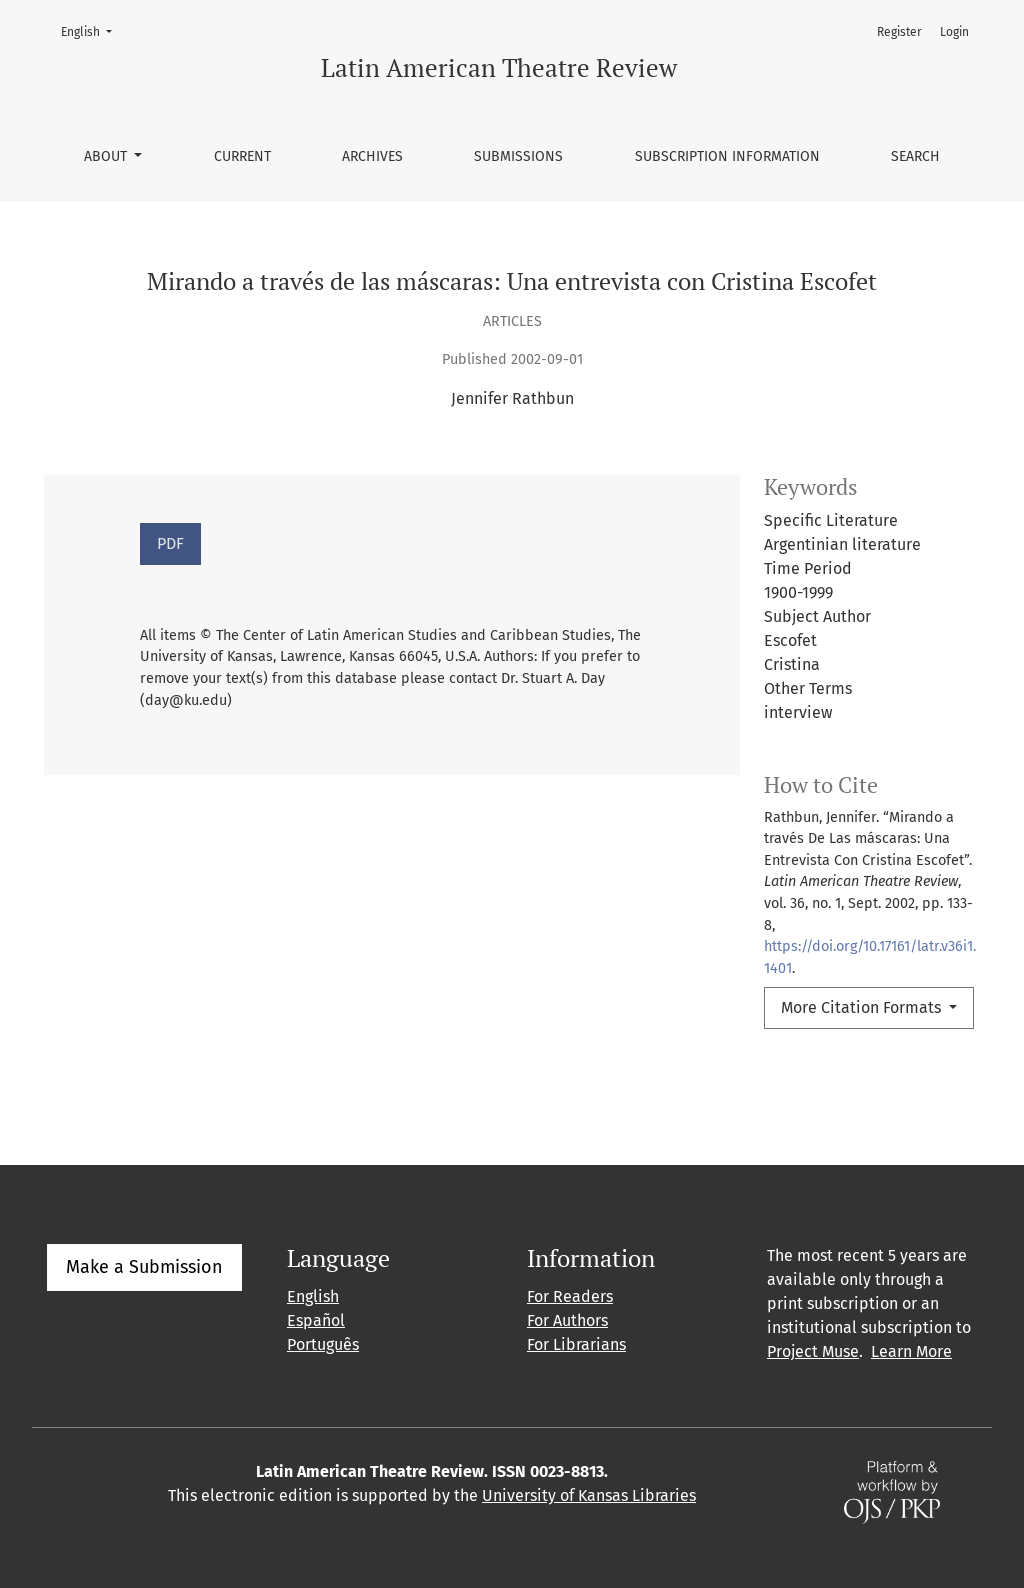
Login (954, 32)
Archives (372, 156)
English (92, 30)
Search (915, 156)
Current (242, 156)
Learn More (911, 1351)
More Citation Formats (863, 1007)
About (107, 156)
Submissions (518, 156)
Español (316, 1320)
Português (323, 1344)
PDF (170, 543)
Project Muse (813, 1351)
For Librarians (576, 1344)
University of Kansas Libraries (589, 1495)
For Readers (570, 1296)
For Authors (567, 1320)
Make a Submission (144, 1267)
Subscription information (727, 156)
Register (899, 32)
